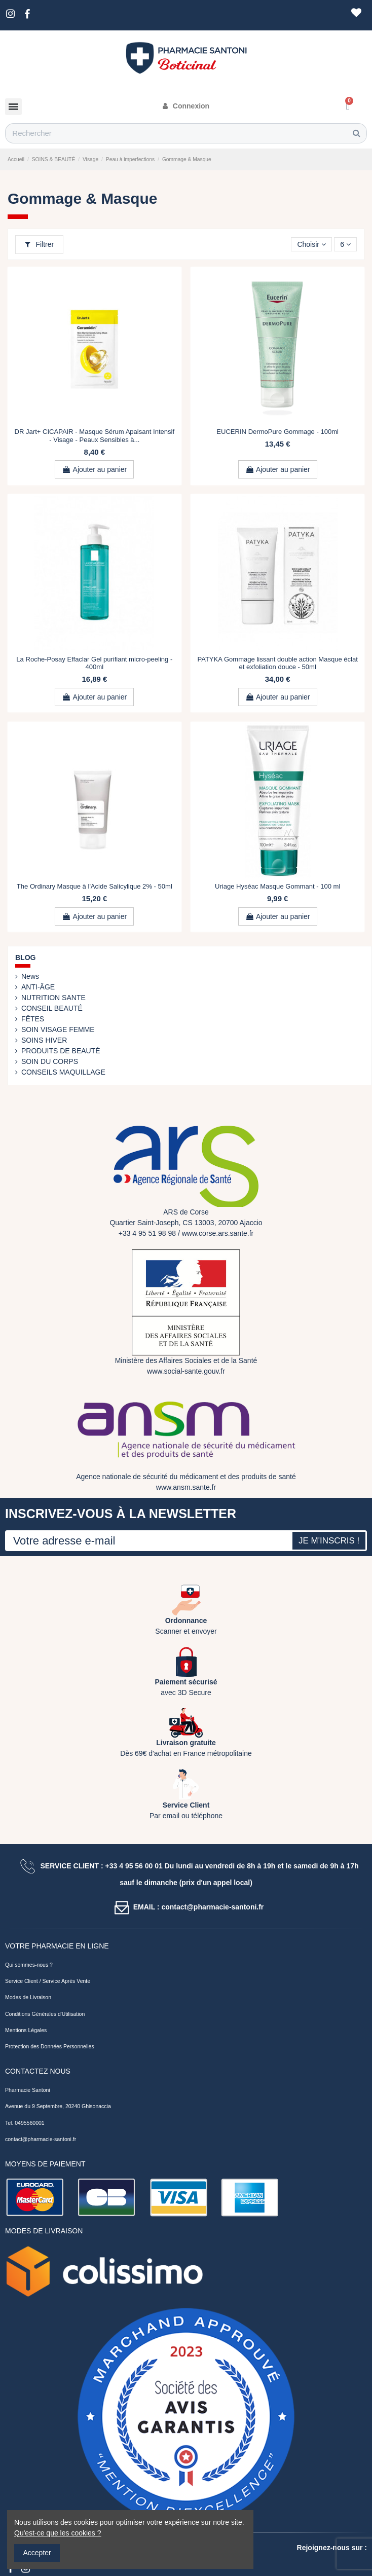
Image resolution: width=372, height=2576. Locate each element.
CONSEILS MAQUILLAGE (63, 1072)
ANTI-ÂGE (38, 987)
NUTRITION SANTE (53, 997)
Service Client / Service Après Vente (47, 1981)
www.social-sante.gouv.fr (186, 1371)
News (30, 976)
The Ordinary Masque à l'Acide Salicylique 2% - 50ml (94, 886)
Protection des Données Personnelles (49, 2046)
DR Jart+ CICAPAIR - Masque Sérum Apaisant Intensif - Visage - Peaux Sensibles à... (95, 436)
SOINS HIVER (44, 1040)
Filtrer (39, 244)
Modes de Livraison (28, 1997)
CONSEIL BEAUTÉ (52, 1008)
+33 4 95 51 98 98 (147, 1233)
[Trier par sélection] (311, 244)
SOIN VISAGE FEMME (58, 1029)
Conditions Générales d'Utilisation (45, 2014)
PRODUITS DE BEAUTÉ (60, 1051)
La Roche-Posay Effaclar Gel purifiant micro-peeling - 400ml (94, 663)
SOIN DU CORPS (49, 1061)
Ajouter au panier (94, 469)
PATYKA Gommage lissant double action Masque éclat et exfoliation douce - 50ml (277, 663)
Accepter (37, 2553)
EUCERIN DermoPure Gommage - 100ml (277, 431)
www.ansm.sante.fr (186, 1487)
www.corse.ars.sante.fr (218, 1233)
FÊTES (32, 1019)
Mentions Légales (26, 2030)
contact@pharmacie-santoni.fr (40, 2139)
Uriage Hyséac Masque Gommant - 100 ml (277, 886)
